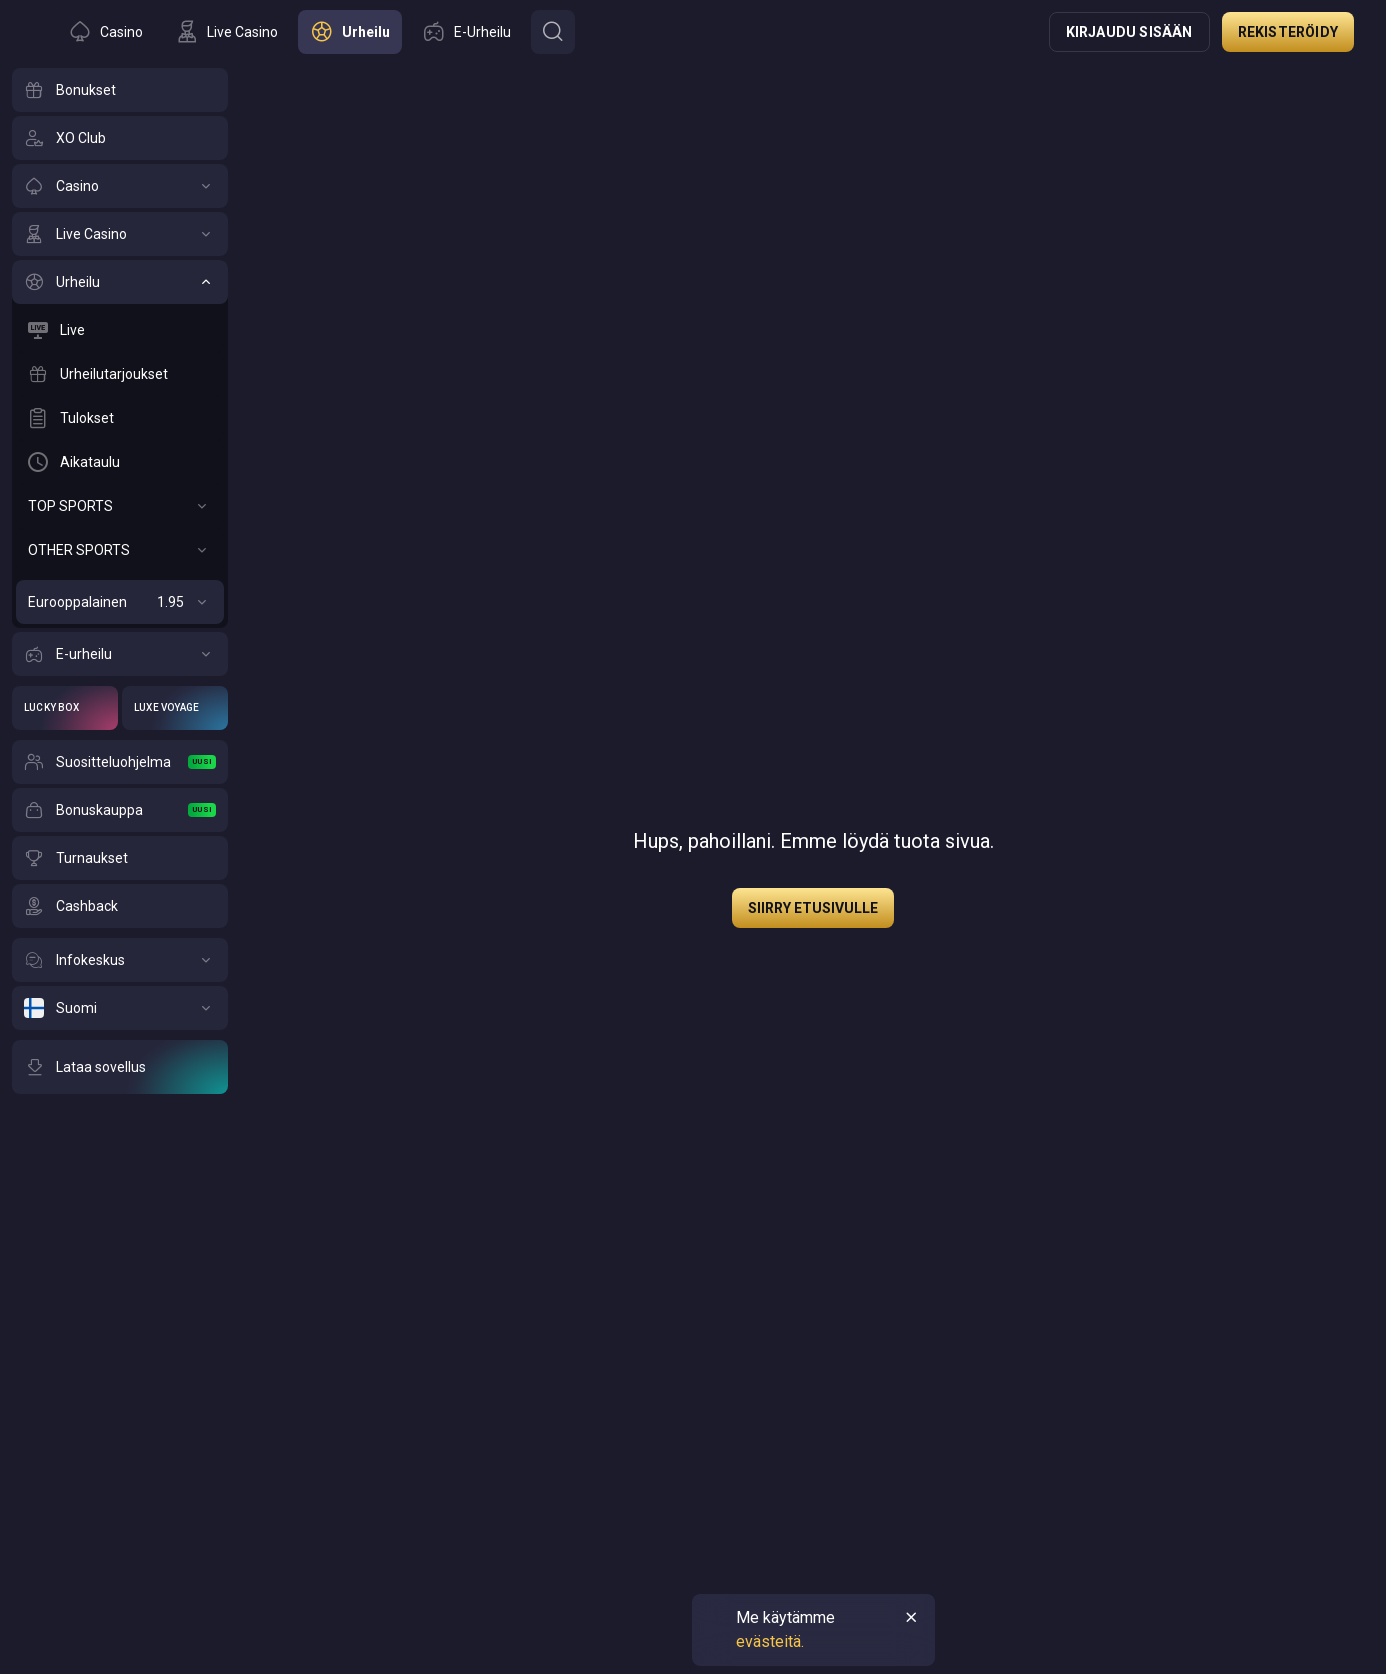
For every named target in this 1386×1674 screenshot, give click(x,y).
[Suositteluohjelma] (120, 762)
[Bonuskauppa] (120, 810)
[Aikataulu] (120, 462)
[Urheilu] (120, 282)
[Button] (553, 32)
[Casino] (120, 186)
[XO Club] (120, 138)
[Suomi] (120, 1008)
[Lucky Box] (65, 708)
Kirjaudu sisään (1129, 32)
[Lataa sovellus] (120, 1067)
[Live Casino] (120, 234)
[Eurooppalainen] (120, 602)
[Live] (120, 330)
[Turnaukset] (120, 858)
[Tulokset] (120, 418)
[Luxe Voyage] (175, 708)
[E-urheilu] (120, 654)
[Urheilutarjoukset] (120, 374)
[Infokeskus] (120, 960)
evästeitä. (770, 1641)
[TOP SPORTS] (120, 506)
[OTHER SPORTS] (120, 550)
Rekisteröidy (1288, 32)
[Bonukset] (120, 90)
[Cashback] (120, 906)
